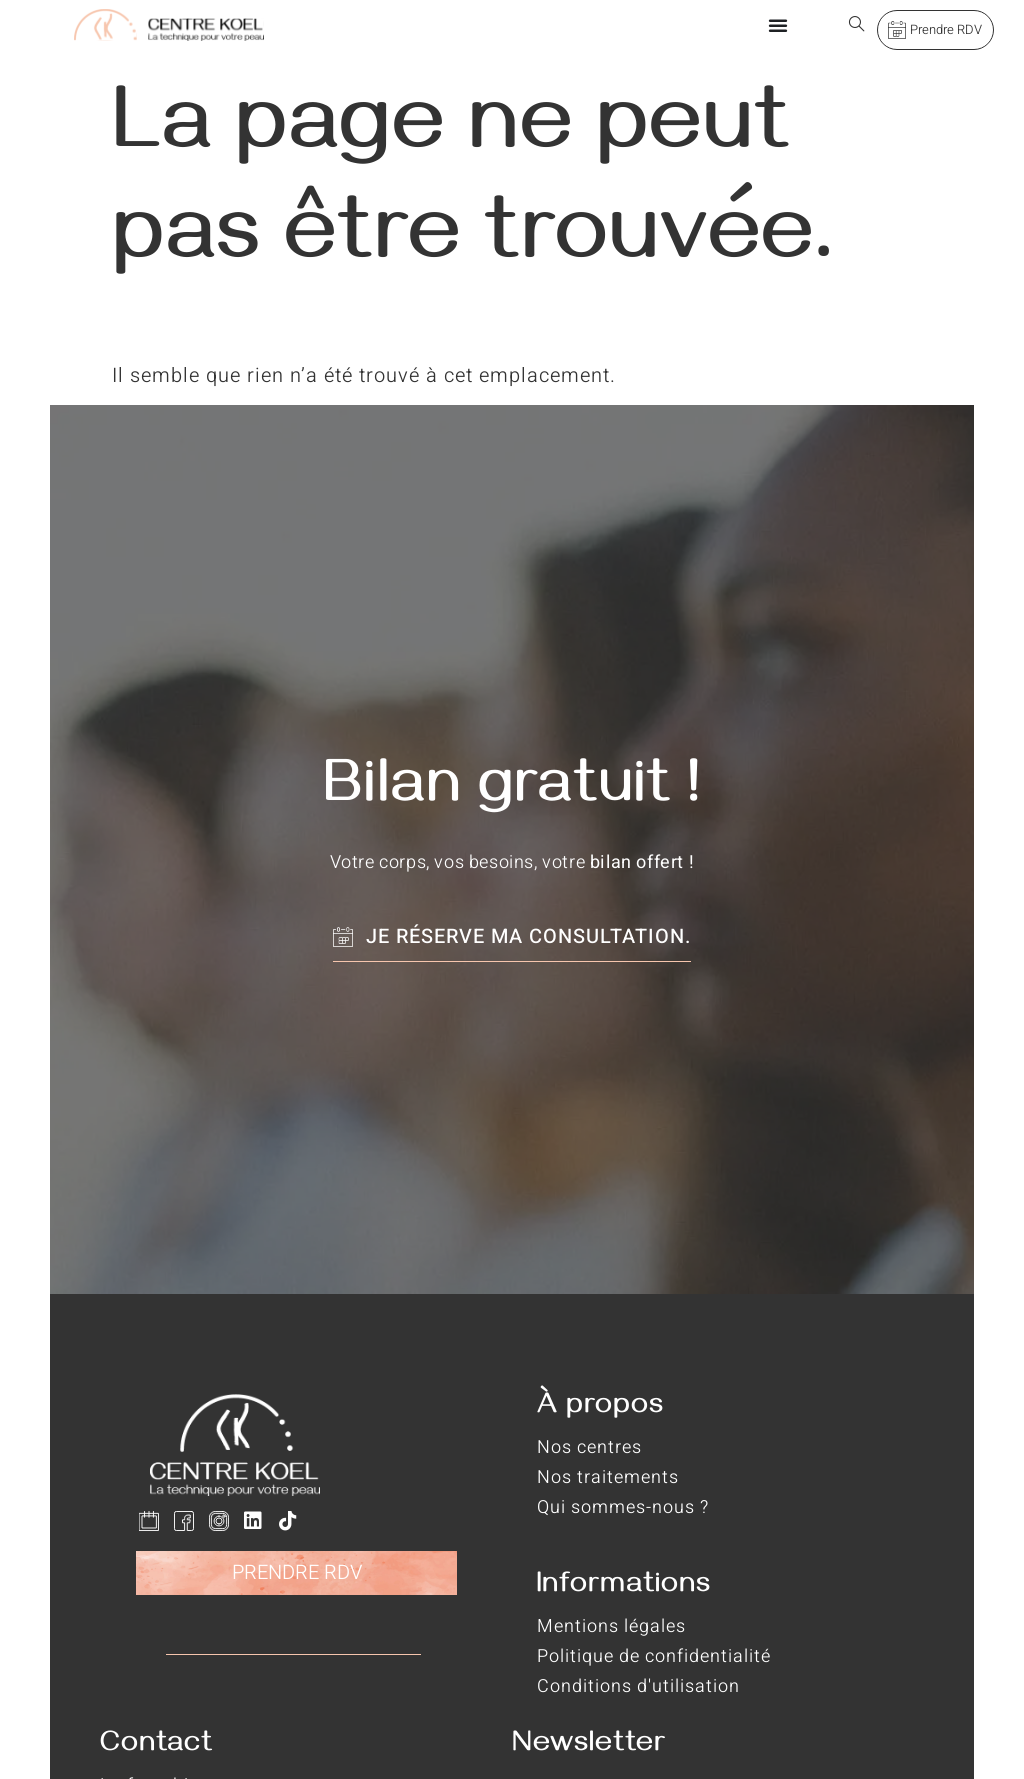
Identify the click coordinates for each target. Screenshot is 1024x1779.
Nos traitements (608, 1477)
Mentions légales (611, 1626)
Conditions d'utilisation (638, 1686)
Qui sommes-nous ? (623, 1507)
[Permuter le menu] (778, 25)
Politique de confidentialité (654, 1656)
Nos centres (589, 1447)
